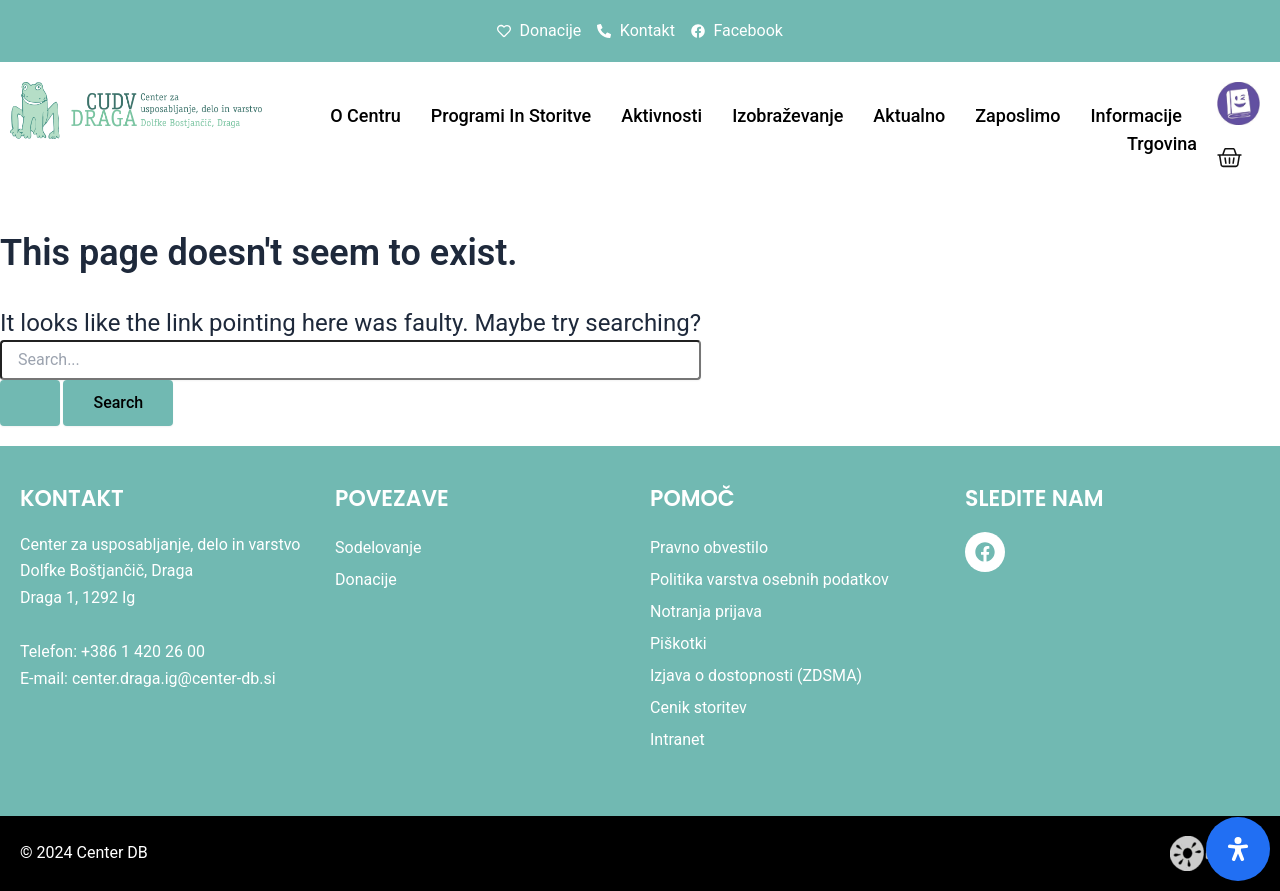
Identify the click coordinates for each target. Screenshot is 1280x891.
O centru (365, 115)
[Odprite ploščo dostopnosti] (1238, 849)
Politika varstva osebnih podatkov (769, 579)
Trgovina (1162, 143)
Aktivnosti (661, 115)
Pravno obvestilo (709, 547)
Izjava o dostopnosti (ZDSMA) (756, 675)
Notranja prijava (706, 611)
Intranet (677, 739)
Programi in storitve (511, 115)
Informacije (1136, 115)
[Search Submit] (30, 403)
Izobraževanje (787, 115)
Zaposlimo (1017, 115)
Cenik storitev (698, 707)
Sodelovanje (378, 547)
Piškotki (678, 643)
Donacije (366, 579)
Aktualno (909, 115)
